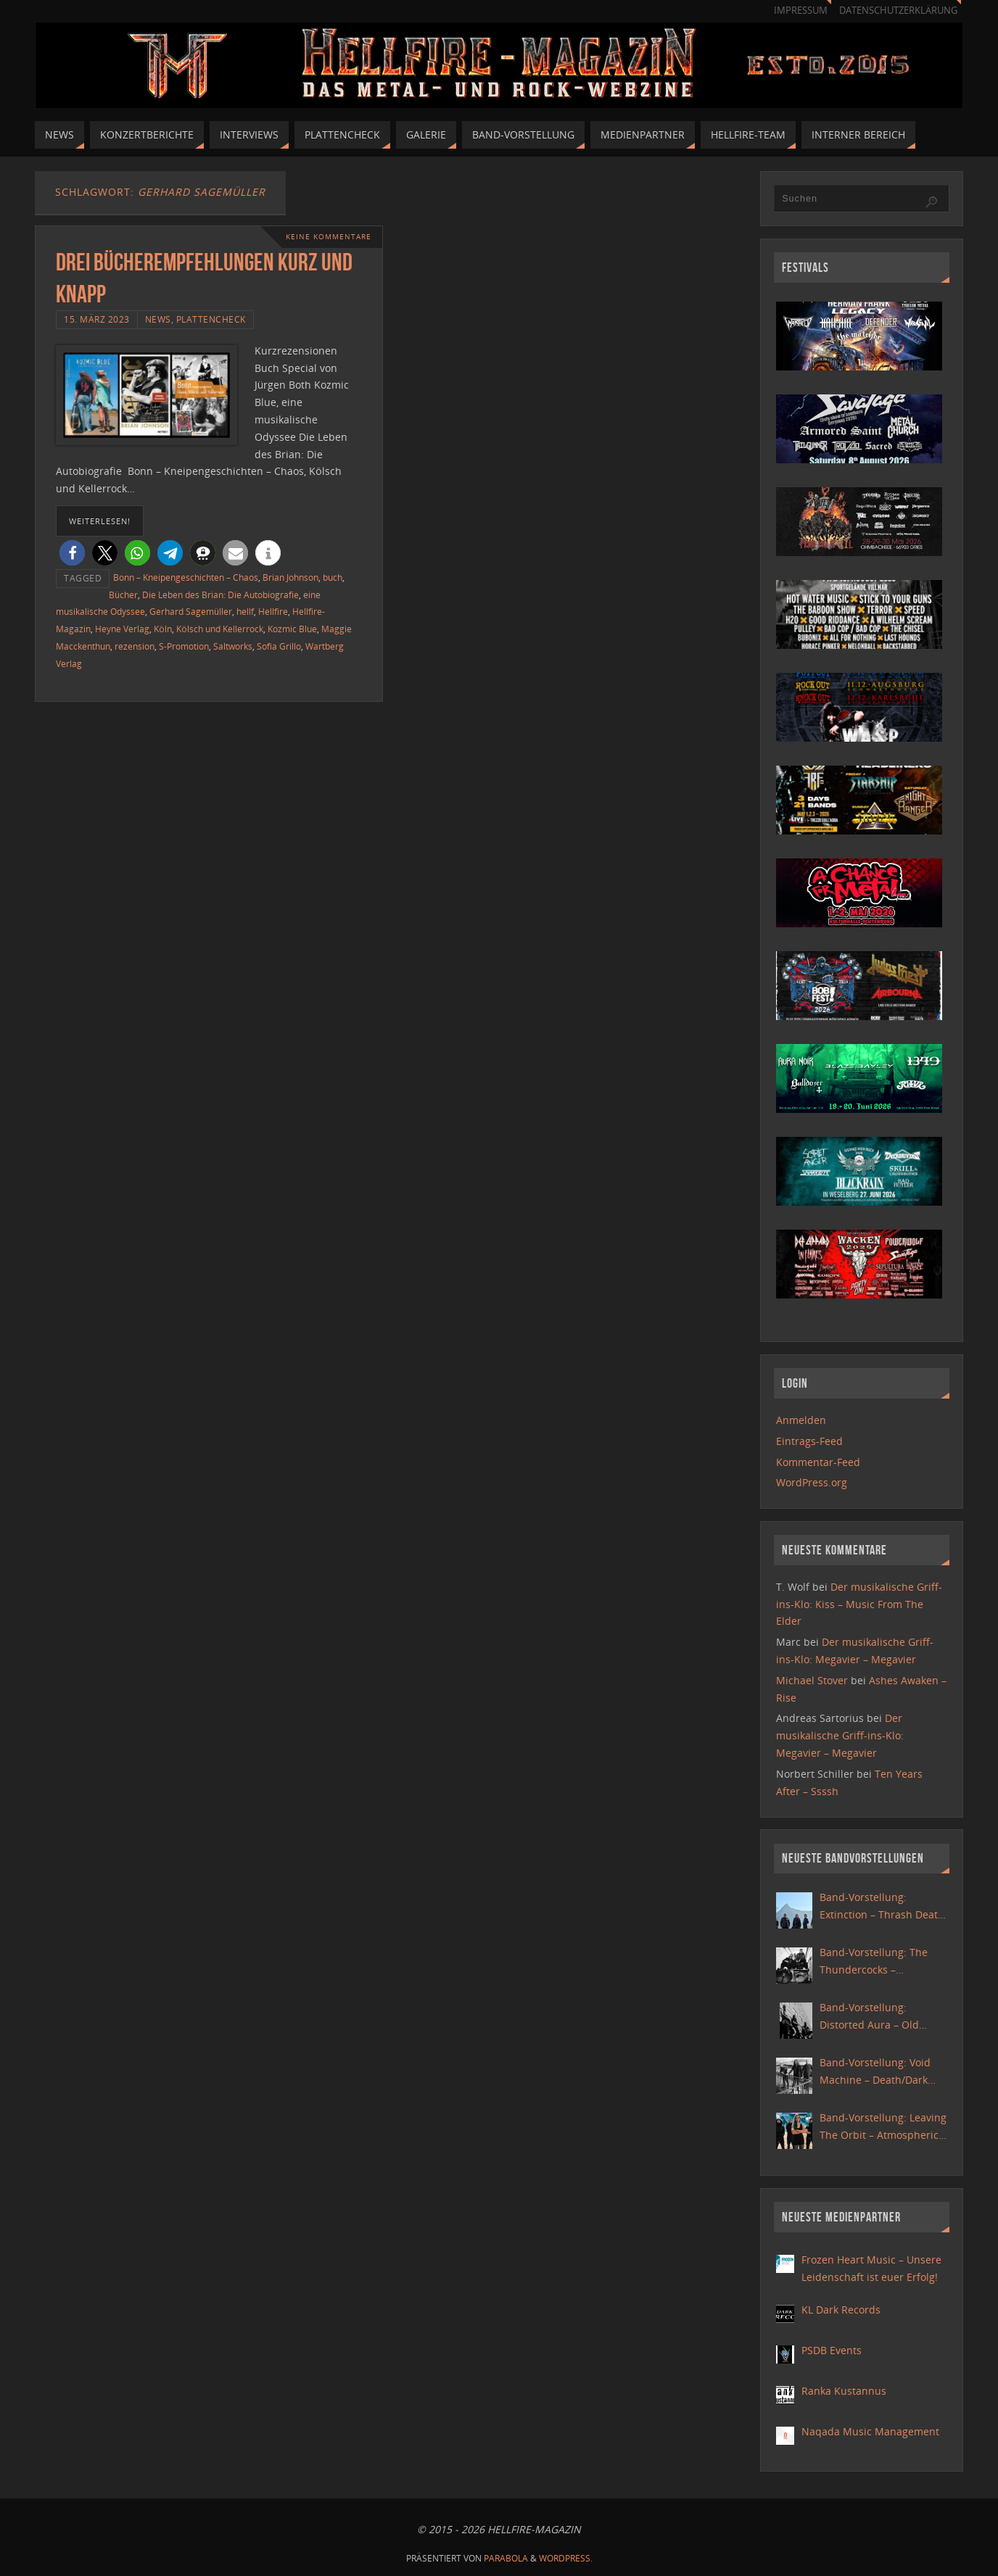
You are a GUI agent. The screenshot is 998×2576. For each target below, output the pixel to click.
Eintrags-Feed (809, 1441)
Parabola (506, 2558)
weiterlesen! (100, 520)
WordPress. (566, 2558)
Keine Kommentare (328, 236)
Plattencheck (211, 319)
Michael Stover (812, 1680)
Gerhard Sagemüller (190, 611)
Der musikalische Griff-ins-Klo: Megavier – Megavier (840, 1735)
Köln (163, 628)
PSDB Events (831, 2350)
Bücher (123, 594)
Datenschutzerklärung (898, 10)
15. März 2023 (97, 319)
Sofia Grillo (279, 646)
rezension (134, 646)
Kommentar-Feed (818, 1462)
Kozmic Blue (292, 628)
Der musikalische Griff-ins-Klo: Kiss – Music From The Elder (859, 1604)
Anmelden (801, 1420)
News (158, 319)
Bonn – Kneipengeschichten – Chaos (185, 577)
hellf (245, 611)
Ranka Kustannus (843, 2391)
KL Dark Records (841, 2309)
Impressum (801, 10)
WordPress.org (811, 1482)
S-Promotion (184, 646)
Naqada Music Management (870, 2431)
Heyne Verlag (122, 628)
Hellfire (273, 611)
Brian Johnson (290, 577)
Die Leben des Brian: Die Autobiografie (220, 594)
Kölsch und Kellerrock (219, 628)
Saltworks (232, 646)
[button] (72, 553)
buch (332, 577)
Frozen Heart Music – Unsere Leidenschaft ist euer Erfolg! (871, 2268)
